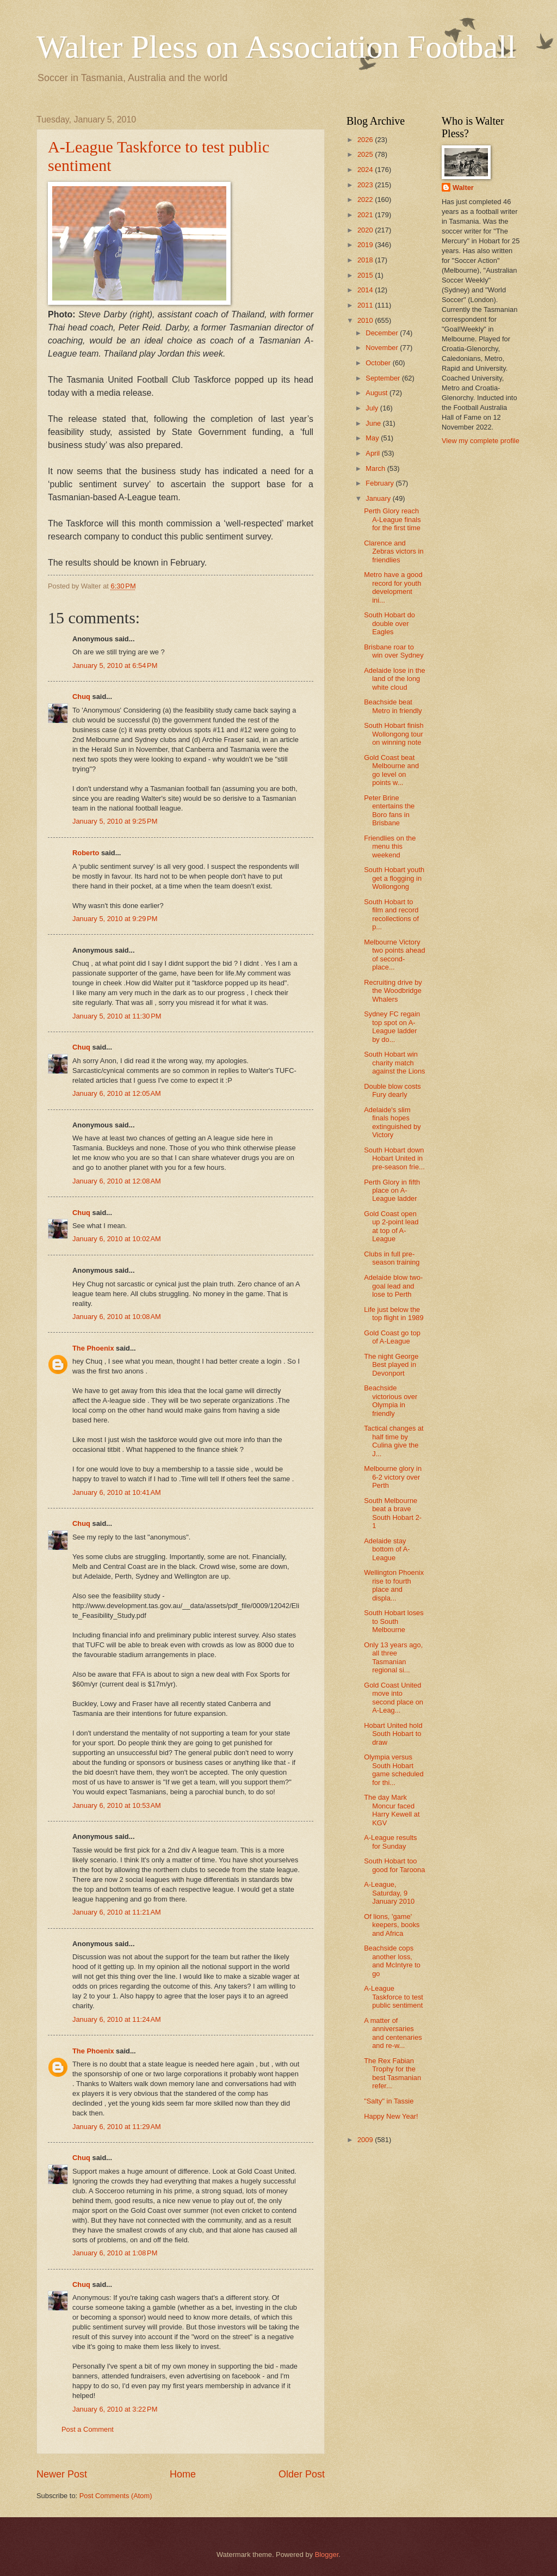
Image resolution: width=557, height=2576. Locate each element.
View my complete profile (480, 441)
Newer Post (61, 2474)
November (383, 348)
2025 (366, 154)
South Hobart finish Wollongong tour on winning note (394, 733)
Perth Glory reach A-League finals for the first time (392, 519)
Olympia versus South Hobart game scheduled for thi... (393, 1769)
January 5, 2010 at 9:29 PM (114, 919)
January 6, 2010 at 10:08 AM (116, 1316)
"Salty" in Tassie (388, 2101)
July (373, 408)
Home (183, 2474)
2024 (366, 169)
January (379, 498)
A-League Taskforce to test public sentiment (393, 1996)
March (376, 468)
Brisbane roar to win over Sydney (393, 651)
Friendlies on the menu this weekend (390, 846)
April (373, 453)
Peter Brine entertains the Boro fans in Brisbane (389, 810)
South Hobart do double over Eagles (389, 623)
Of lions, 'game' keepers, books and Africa (391, 1924)
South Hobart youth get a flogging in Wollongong (394, 878)
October (379, 363)
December (383, 333)
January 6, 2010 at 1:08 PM (114, 2253)
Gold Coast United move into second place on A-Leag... (393, 1697)
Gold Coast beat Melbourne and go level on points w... (391, 770)
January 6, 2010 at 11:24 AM (116, 2019)
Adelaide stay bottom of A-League (387, 1549)
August (377, 393)
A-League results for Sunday (390, 1841)
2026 (366, 140)
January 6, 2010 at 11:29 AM (116, 2127)
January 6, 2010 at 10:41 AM (116, 1492)
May (373, 438)
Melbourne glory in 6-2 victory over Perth (393, 1476)
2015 (366, 275)
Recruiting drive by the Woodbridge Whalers (393, 990)
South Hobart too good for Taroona (394, 1865)
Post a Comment (87, 2429)
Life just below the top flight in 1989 (394, 1313)
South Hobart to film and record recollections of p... (391, 914)
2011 (366, 305)
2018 (366, 260)
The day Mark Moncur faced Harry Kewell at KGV (391, 1809)
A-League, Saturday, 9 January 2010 (389, 1892)
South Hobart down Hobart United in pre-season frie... (394, 1158)
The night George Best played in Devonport (391, 1364)
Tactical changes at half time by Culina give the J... (394, 1440)
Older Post (301, 2474)
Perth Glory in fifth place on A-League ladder (392, 1190)
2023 (366, 185)
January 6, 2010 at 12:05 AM (116, 1093)
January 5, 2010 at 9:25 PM (114, 821)
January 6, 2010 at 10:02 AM (116, 1239)
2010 (366, 320)
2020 (366, 230)
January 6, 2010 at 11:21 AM (116, 1912)
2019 (366, 245)
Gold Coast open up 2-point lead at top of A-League (391, 1226)
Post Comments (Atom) (115, 2496)
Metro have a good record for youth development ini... (393, 587)
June (374, 423)
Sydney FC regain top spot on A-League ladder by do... (392, 1026)
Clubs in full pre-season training (391, 1258)
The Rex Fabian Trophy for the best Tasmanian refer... (392, 2073)
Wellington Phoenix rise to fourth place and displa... (394, 1585)
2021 (366, 215)
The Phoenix (93, 1348)
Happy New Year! (391, 2116)
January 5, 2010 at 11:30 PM (117, 1016)
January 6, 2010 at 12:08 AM (116, 1181)
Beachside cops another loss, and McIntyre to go (392, 1960)
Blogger (327, 2554)
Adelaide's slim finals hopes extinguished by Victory (392, 1122)
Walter (463, 187)
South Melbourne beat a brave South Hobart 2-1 (393, 1513)
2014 (366, 290)
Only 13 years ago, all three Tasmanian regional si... (393, 1657)
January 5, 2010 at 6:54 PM (114, 665)
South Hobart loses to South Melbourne (394, 1621)
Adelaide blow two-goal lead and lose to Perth (393, 1285)
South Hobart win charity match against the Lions (394, 1062)
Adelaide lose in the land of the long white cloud (394, 678)
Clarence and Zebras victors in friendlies (393, 551)
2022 (366, 199)
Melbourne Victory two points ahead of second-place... (394, 954)
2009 (366, 2140)
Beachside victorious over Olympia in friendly (390, 1400)
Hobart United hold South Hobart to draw (393, 1733)
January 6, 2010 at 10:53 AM (116, 1805)
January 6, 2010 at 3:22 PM (114, 2409)
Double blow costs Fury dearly (392, 1090)
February (380, 483)
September (384, 378)
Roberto (85, 853)
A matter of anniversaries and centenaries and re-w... (393, 2033)
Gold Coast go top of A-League (392, 1337)
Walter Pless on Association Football (276, 47)
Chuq (81, 696)
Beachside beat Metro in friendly (393, 706)
